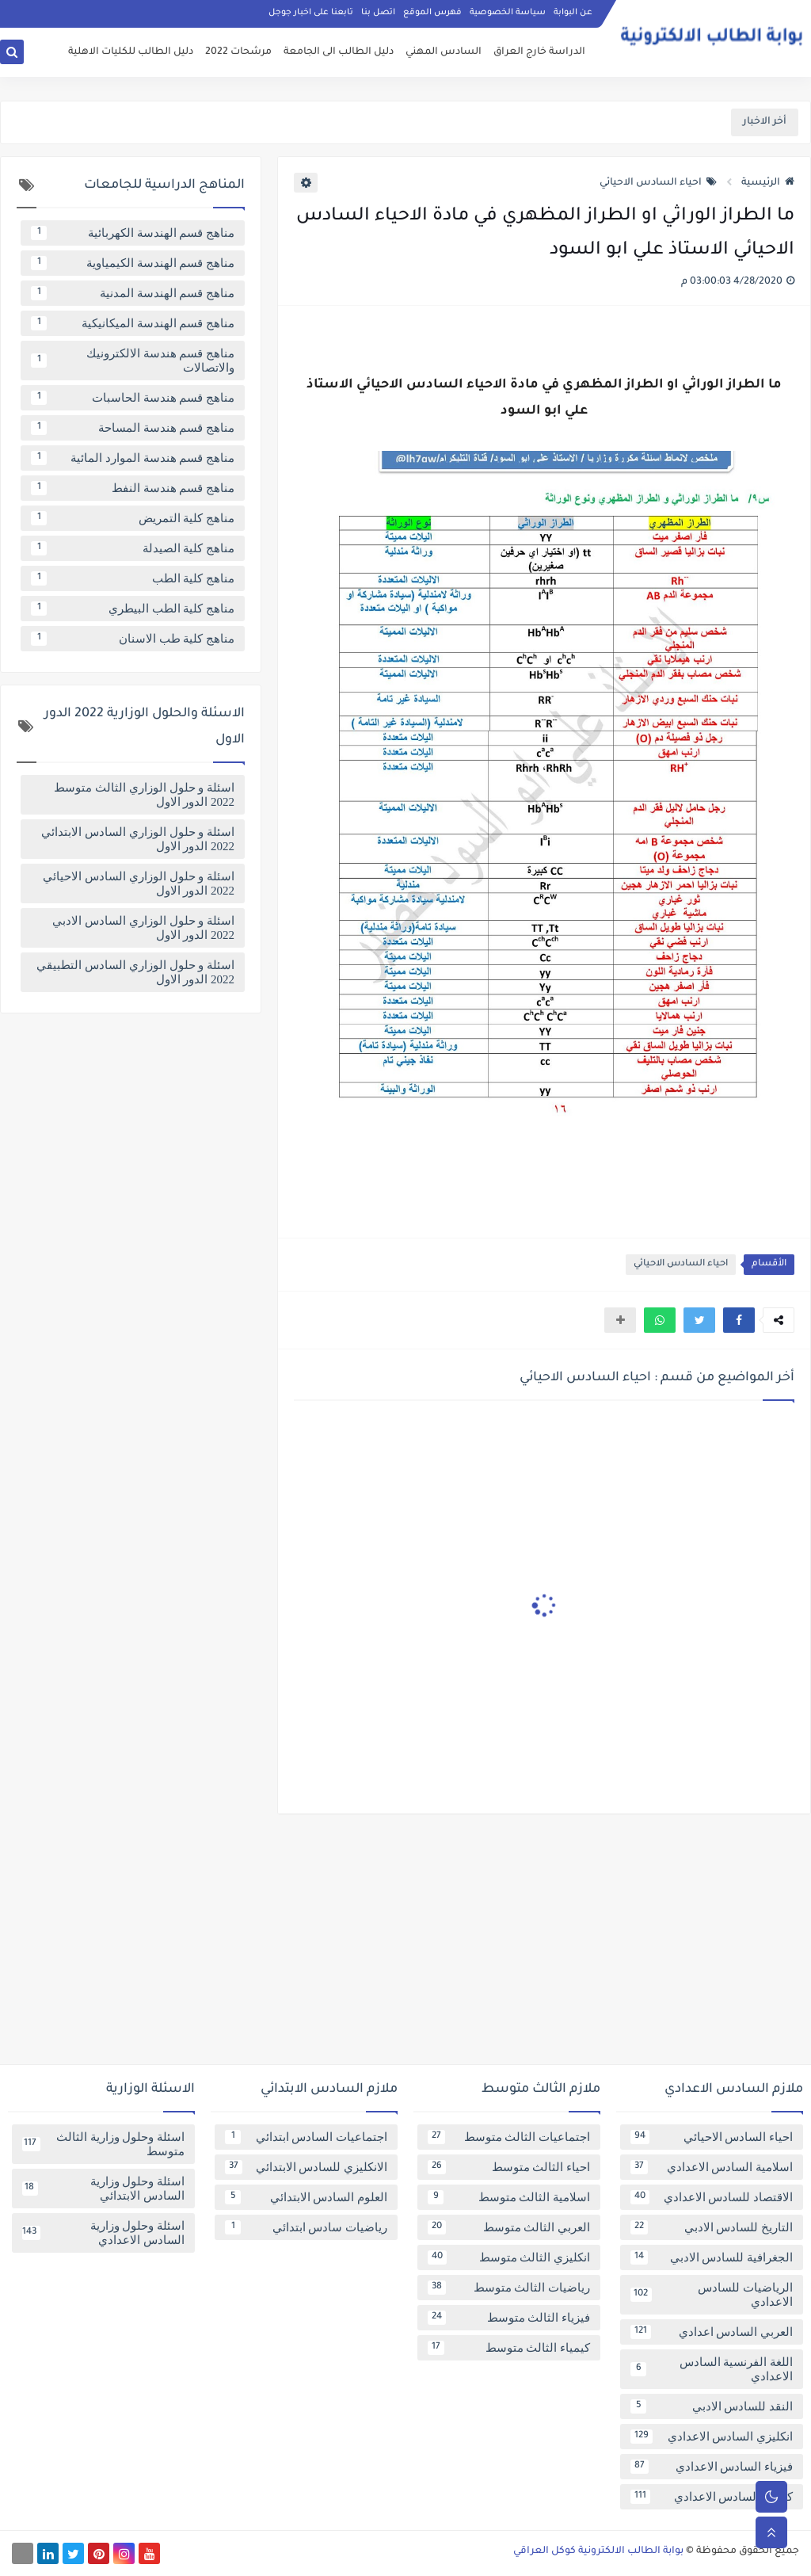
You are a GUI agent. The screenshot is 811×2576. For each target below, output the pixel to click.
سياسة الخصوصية (508, 12)
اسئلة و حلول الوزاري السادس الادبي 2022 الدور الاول (143, 927)
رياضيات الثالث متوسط (509, 2287)
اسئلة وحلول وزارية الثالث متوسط (103, 2144)
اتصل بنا (378, 12)
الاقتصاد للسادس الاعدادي (711, 2197)
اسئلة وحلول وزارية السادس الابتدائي (103, 2188)
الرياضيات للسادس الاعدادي (711, 2294)
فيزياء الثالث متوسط (509, 2318)
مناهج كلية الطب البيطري (132, 608)
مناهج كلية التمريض (132, 518)
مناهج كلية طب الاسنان (132, 639)
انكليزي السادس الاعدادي (711, 2436)
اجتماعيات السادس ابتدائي (306, 2137)
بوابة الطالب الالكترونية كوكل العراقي (598, 2551)
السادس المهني (444, 52)
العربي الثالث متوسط (509, 2227)
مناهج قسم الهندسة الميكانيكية (132, 323)
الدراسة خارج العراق (539, 52)
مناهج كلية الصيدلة (132, 548)
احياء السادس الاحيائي (658, 183)
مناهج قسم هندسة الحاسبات (132, 398)
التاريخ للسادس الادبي (711, 2227)
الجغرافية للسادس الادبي (711, 2257)
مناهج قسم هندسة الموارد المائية (132, 458)
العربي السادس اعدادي (711, 2332)
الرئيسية (767, 183)
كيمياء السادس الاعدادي (711, 2497)
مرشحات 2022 (238, 52)
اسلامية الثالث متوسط (509, 2197)
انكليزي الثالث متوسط (509, 2257)
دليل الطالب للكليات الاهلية (130, 52)
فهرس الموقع (432, 12)
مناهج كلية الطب (132, 578)
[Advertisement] (405, 1945)
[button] (739, 1320)
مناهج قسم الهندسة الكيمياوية (132, 263)
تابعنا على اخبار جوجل (310, 12)
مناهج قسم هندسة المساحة (132, 428)
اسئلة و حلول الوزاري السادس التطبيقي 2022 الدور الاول (135, 972)
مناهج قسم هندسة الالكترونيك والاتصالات (132, 360)
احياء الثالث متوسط (509, 2167)
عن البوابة (573, 12)
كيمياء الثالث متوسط (509, 2348)
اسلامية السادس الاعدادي (711, 2167)
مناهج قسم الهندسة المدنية (132, 293)
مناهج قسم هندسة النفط (132, 488)
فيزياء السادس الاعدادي (711, 2467)
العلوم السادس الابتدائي (306, 2197)
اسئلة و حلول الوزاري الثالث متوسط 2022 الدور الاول (144, 794)
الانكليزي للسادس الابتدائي (306, 2167)
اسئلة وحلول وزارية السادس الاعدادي (103, 2232)
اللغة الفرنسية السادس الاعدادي (711, 2369)
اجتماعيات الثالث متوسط (509, 2137)
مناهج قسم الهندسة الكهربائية (132, 233)
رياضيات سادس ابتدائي (306, 2227)
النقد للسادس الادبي (711, 2406)
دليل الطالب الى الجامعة (339, 52)
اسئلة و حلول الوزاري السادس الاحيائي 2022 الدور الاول (138, 883)
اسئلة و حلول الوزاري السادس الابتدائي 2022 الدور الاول (137, 839)
